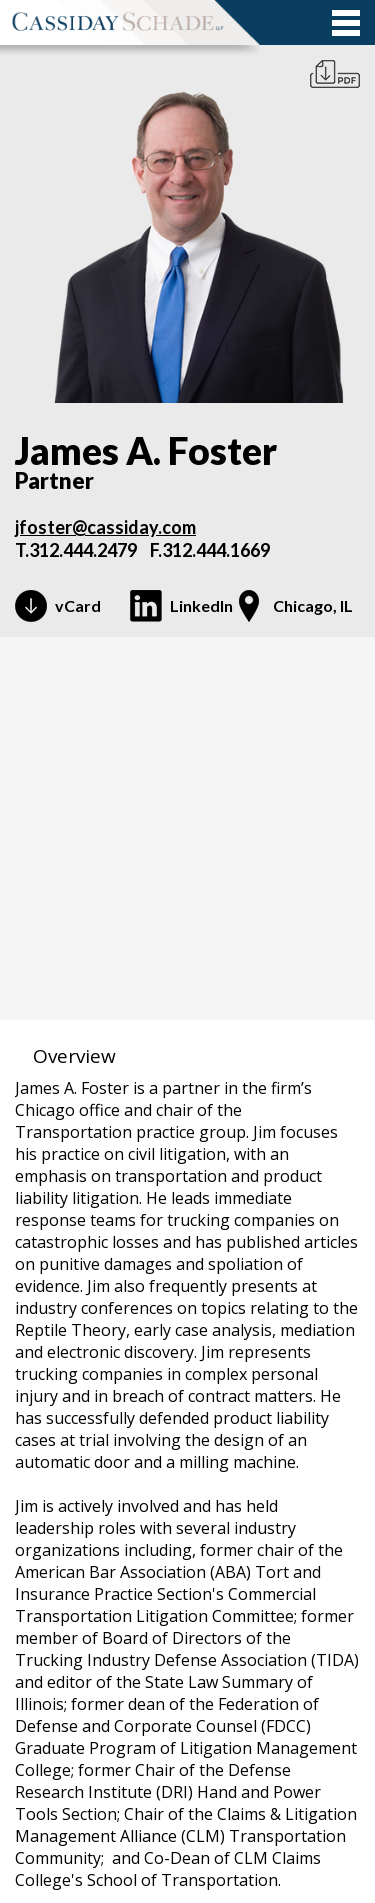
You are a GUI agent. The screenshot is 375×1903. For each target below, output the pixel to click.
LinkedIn (201, 605)
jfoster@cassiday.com (105, 527)
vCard (78, 605)
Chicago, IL (313, 605)
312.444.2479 (83, 550)
